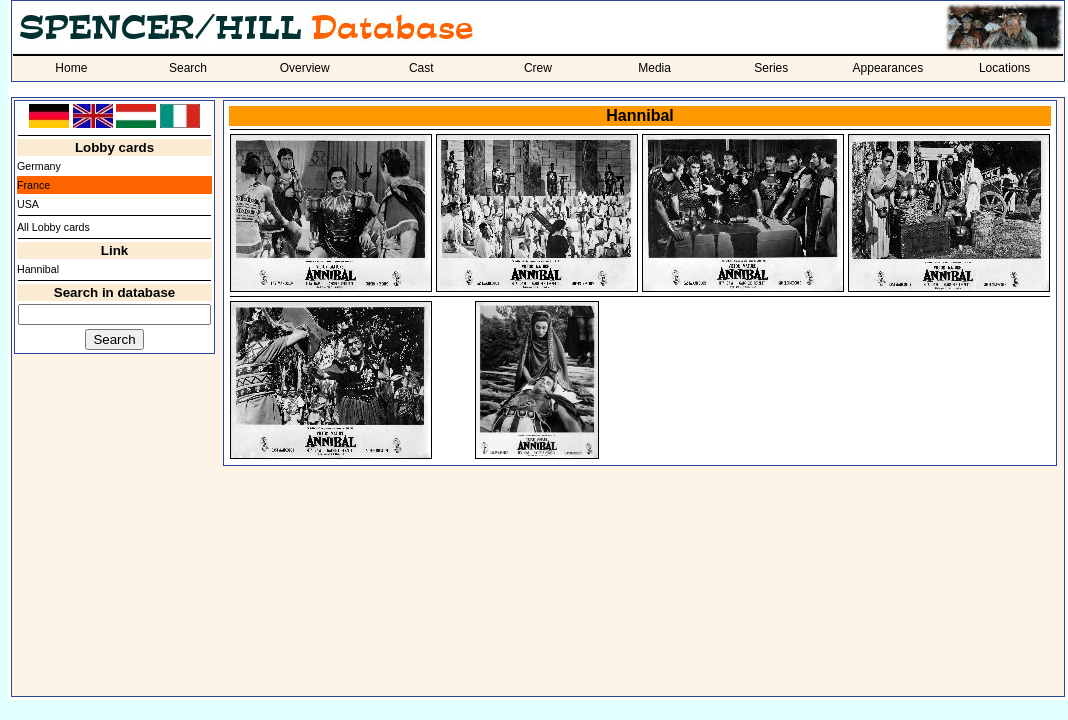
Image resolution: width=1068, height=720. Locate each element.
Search (188, 68)
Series (771, 68)
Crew (538, 68)
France (33, 185)
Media (654, 68)
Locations (1004, 68)
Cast (421, 68)
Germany (39, 166)
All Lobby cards (53, 227)
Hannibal (38, 269)
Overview (305, 68)
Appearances (888, 68)
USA (28, 204)
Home (71, 68)
